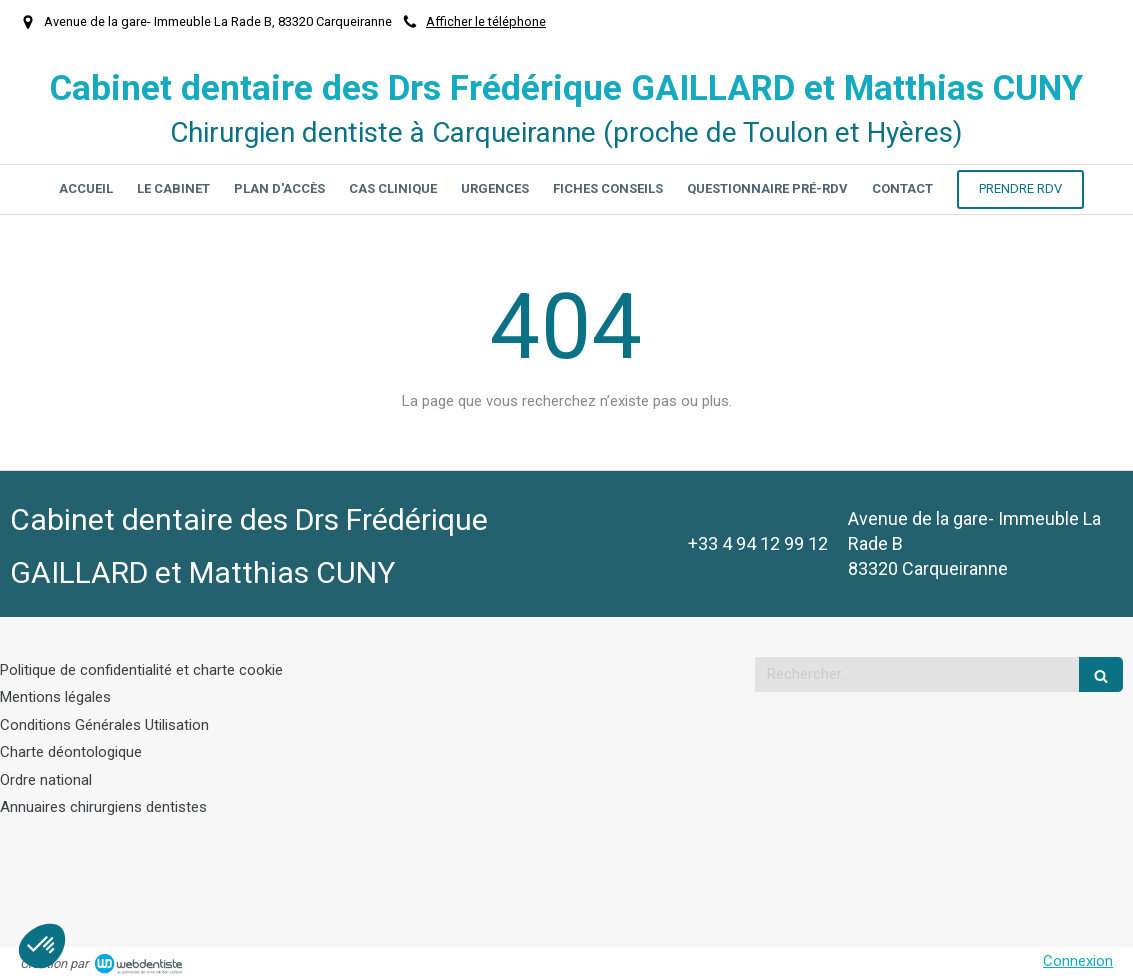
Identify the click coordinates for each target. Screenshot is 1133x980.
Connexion (1078, 961)
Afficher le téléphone (486, 21)
